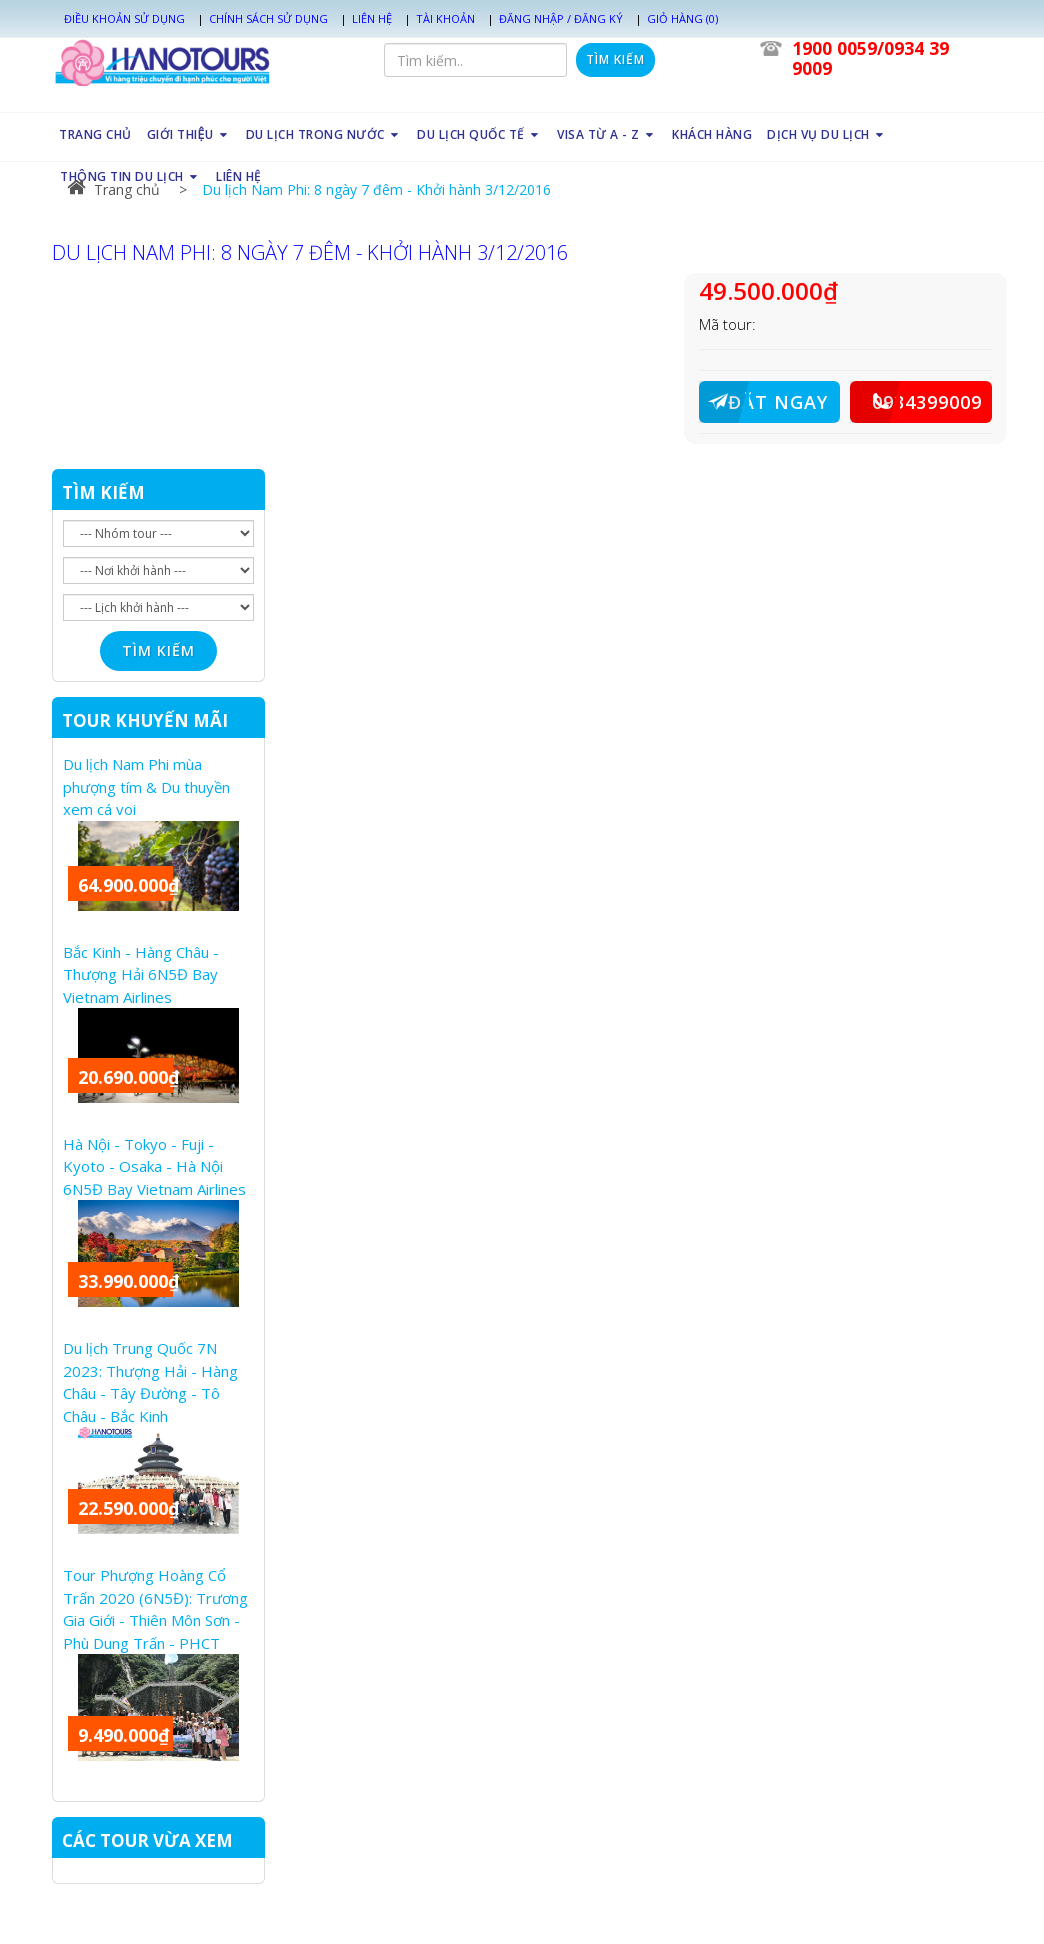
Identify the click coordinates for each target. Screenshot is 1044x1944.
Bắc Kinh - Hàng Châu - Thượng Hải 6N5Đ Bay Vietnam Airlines (141, 974)
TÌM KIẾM (103, 492)
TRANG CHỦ (95, 134)
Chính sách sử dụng (268, 18)
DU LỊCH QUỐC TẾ (479, 134)
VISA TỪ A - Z (607, 134)
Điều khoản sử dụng (124, 18)
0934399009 (916, 402)
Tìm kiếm (615, 59)
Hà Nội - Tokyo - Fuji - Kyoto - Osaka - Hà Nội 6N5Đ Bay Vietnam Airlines (154, 1166)
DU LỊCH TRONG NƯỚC (324, 134)
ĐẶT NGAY (763, 402)
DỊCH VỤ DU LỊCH (827, 134)
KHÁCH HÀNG (712, 134)
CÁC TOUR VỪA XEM (147, 1840)
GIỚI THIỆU (188, 134)
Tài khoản (445, 18)
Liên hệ (372, 18)
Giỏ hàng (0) (682, 18)
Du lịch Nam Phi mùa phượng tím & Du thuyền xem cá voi (146, 786)
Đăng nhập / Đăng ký (561, 18)
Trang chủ (113, 189)
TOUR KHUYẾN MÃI (145, 720)
